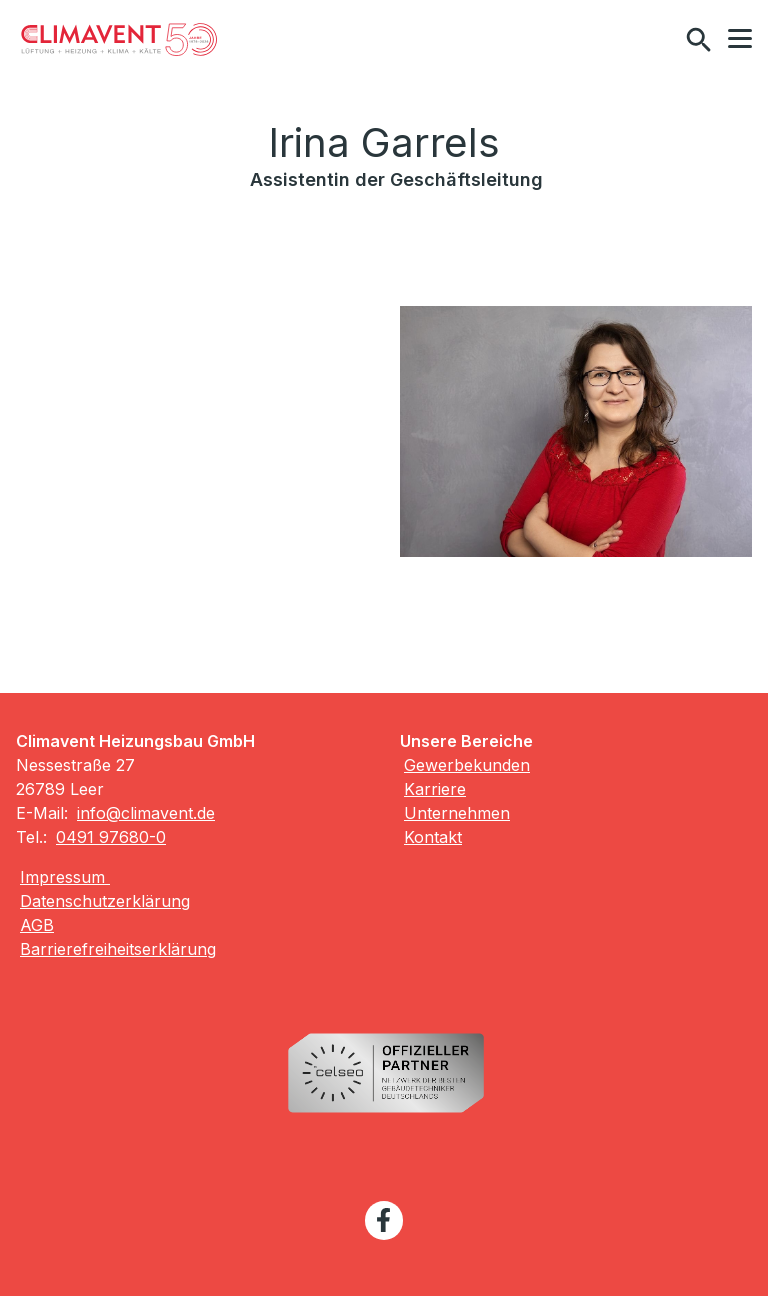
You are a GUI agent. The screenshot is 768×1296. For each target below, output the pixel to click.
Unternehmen (457, 813)
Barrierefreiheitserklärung (118, 949)
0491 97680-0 (111, 837)
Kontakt (433, 837)
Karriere (435, 789)
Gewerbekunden (467, 765)
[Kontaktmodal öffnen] (656, 40)
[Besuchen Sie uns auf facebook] (384, 1220)
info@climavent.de (146, 813)
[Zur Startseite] (119, 40)
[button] (740, 39)
